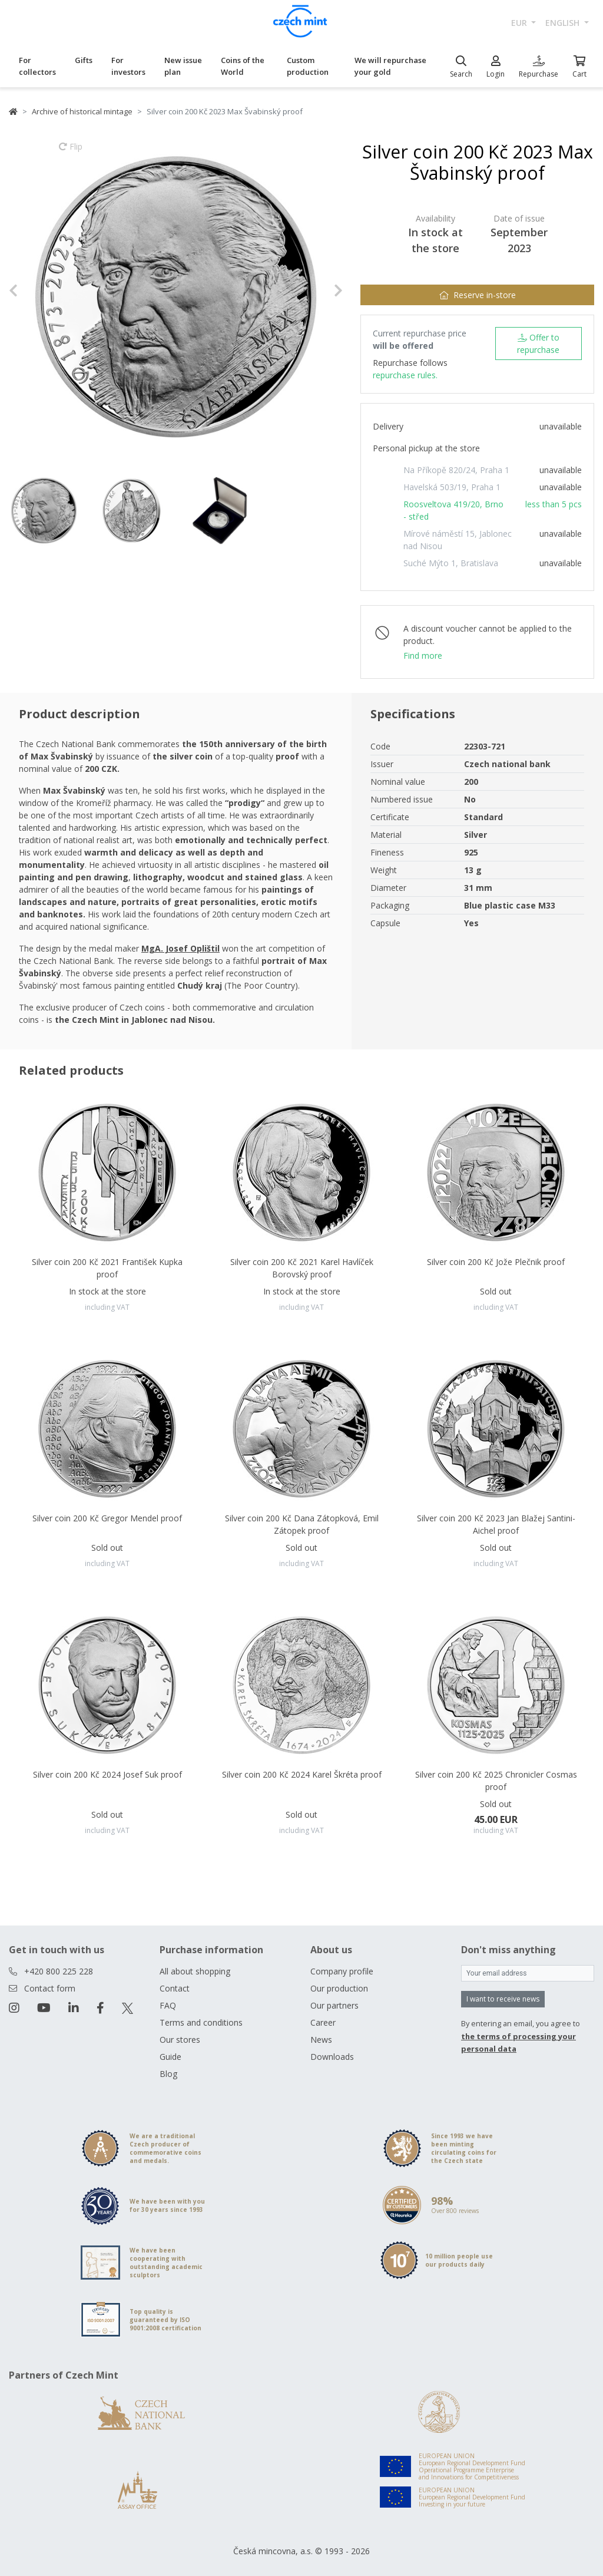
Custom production (308, 66)
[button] (34, 290)
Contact (175, 1988)
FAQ (168, 2005)
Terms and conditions (201, 2022)
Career (323, 2022)
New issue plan (183, 66)
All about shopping (195, 1971)
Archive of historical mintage (82, 111)
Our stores (180, 2039)
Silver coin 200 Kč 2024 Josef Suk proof (107, 1774)
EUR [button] (520, 22)
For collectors (37, 66)
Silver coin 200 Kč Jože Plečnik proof (496, 1261)
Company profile (341, 1971)
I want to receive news (502, 1999)
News (321, 2039)
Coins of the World (242, 66)
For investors (128, 66)
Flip (70, 152)
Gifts (83, 60)
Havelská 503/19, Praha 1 (452, 487)
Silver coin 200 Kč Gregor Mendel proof (107, 1518)
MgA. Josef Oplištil (180, 948)
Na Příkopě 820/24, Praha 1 (456, 469)
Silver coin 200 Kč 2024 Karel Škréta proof (302, 1774)
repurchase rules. (405, 375)
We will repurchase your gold (390, 66)
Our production (339, 1988)
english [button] (563, 22)
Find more (422, 655)
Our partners (334, 2005)
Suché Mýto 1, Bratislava (450, 563)
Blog (168, 2073)
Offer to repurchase (538, 343)
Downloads (332, 2056)
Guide (170, 2056)
